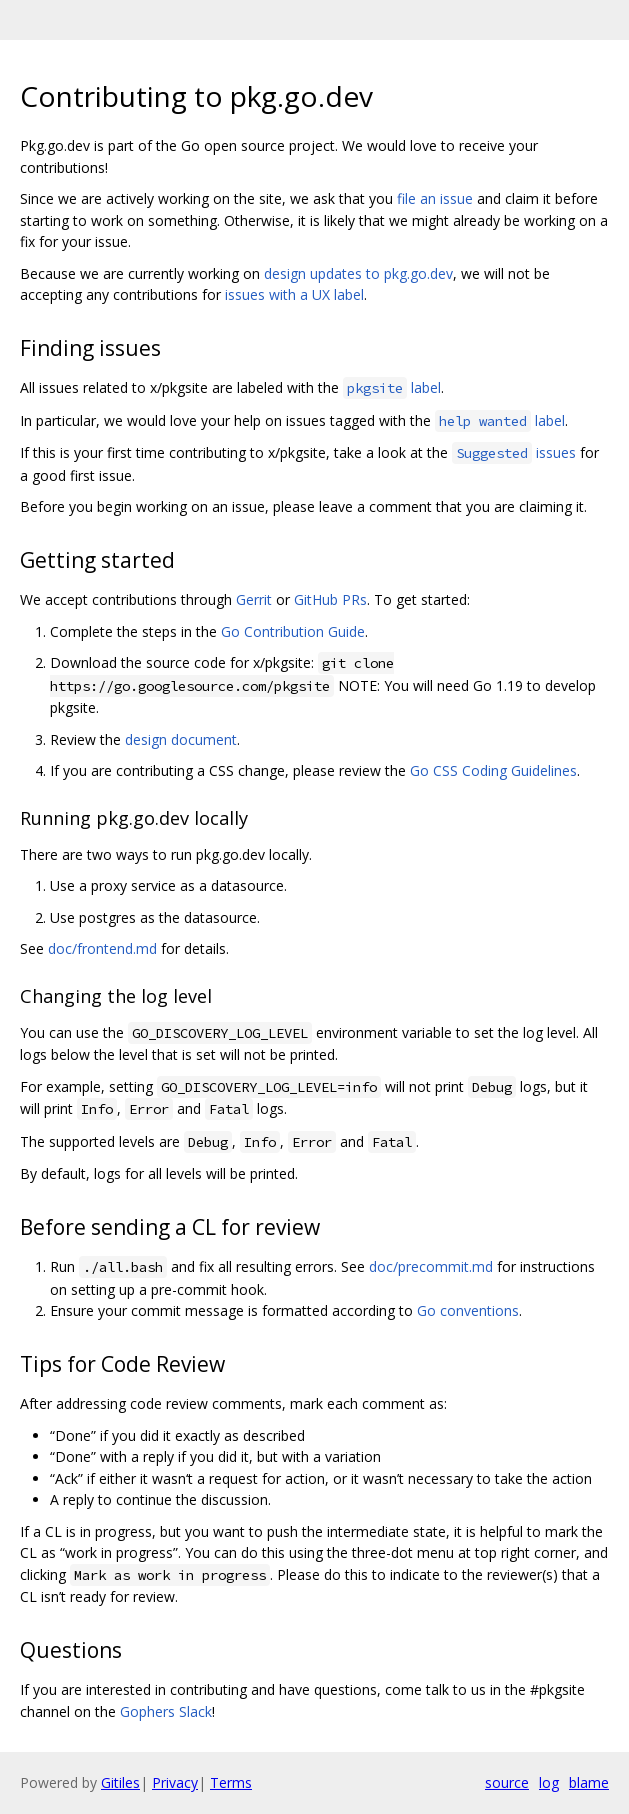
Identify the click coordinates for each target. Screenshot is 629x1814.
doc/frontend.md (102, 948)
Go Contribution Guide (293, 631)
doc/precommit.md (431, 1266)
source (507, 1782)
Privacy (175, 1782)
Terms (231, 1782)
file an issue (435, 198)
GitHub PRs (330, 599)
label (392, 387)
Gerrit (254, 599)
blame (589, 1782)
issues (514, 452)
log (549, 1782)
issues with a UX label (294, 294)
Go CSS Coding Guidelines (493, 770)
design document (181, 739)
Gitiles (120, 1782)
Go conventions (468, 1310)
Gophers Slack (166, 1711)
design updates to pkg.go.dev (358, 273)
